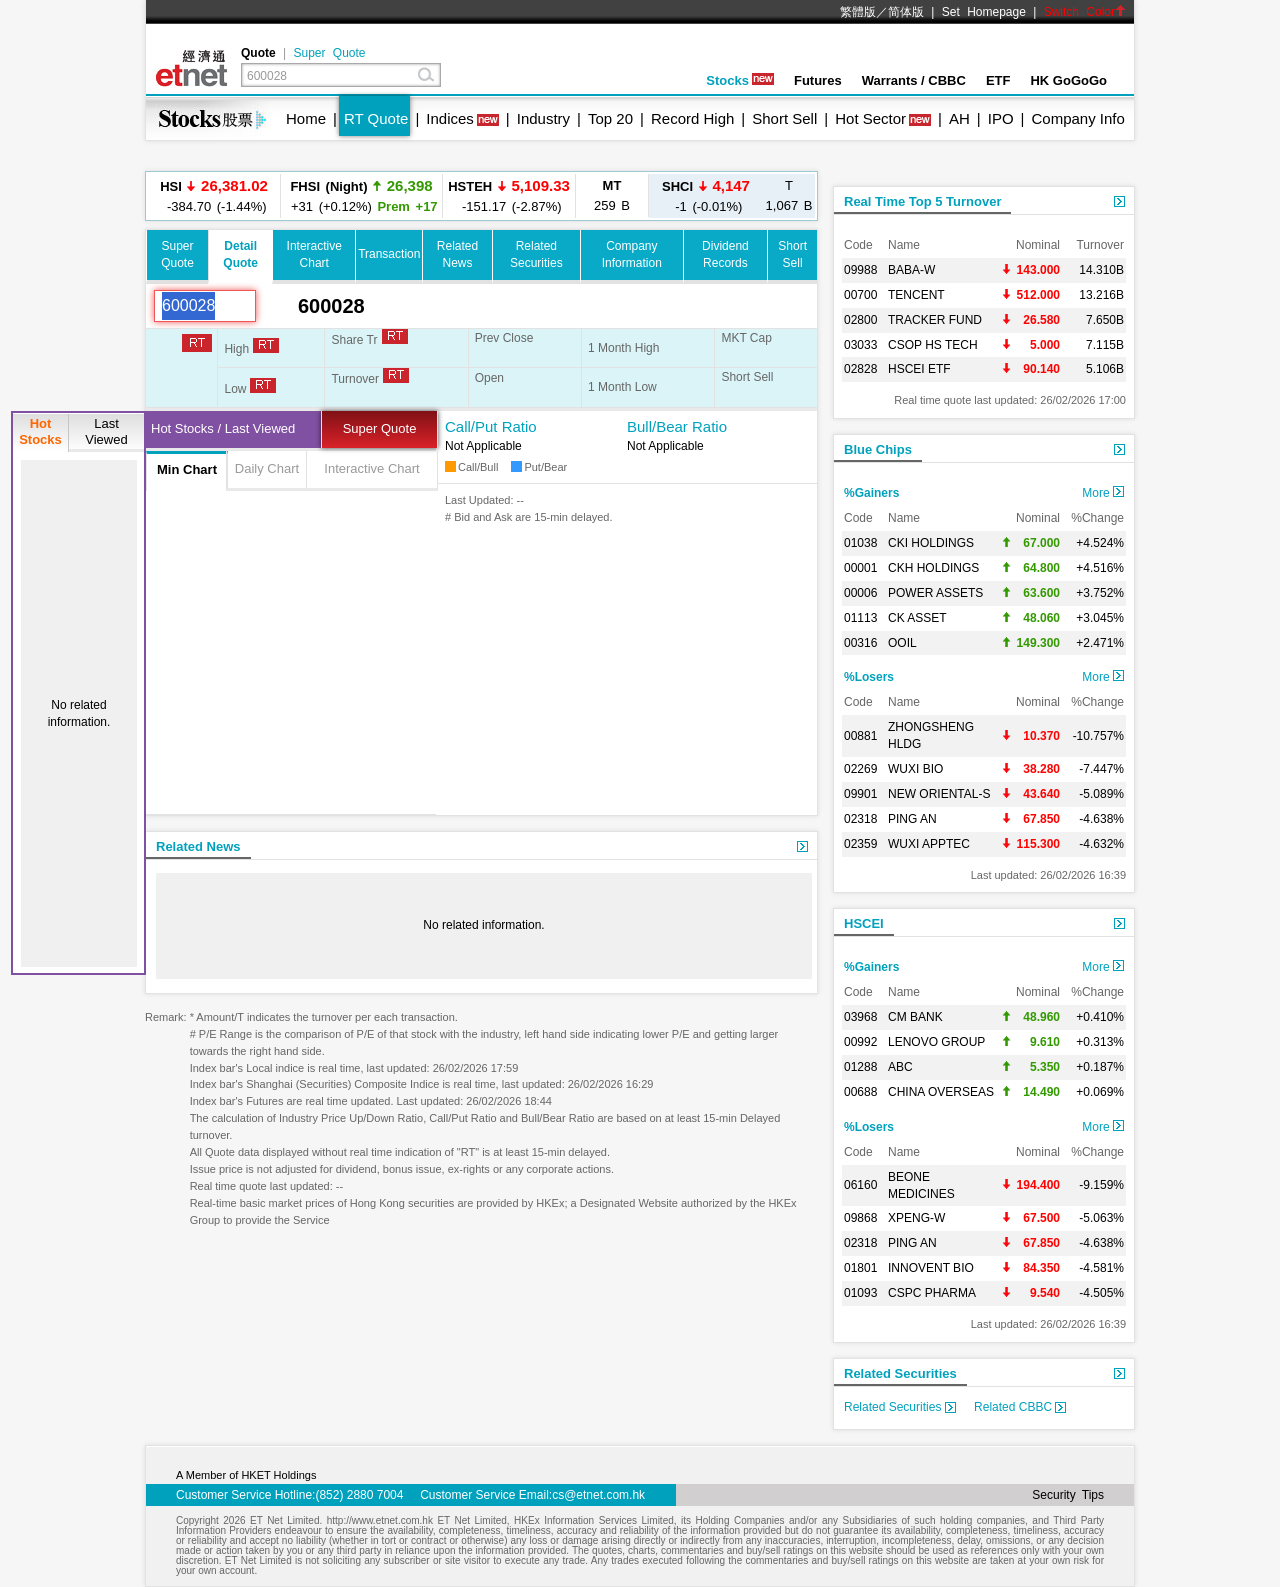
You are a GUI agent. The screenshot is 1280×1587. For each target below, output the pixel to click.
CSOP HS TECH (933, 345)
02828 (860, 369)
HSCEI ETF (919, 369)
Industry (543, 118)
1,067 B (789, 195)
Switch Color (1085, 12)
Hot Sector (870, 118)
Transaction (389, 254)
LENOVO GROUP (936, 1042)
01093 (860, 1293)
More (1103, 493)
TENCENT (916, 295)
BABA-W (911, 270)
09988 (860, 270)
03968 (860, 1017)
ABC (900, 1067)
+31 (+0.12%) (361, 195)
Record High (692, 118)
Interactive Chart (371, 468)
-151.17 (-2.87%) (509, 195)
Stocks (740, 80)
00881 (860, 736)
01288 (860, 1067)
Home (306, 118)
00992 (860, 1042)
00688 (860, 1092)
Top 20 (610, 118)
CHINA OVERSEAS (941, 1092)
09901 (860, 794)
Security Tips (1068, 1495)
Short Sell (784, 118)
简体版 (906, 12)
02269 (860, 769)
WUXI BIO (915, 769)
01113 (860, 618)
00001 (860, 568)
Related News (198, 846)
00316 (860, 643)
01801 (860, 1268)
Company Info (1077, 118)
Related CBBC (1020, 1407)
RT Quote (376, 118)
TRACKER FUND (935, 320)
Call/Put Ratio (491, 426)
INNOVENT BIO (931, 1268)
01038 (860, 543)
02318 (860, 819)
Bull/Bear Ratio (677, 426)
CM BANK (915, 1017)
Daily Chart (267, 468)
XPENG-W (916, 1218)
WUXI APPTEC (929, 844)
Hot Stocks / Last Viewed (223, 428)
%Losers (869, 677)
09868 (860, 1218)
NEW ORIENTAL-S (939, 794)
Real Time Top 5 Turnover (922, 201)
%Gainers (871, 493)
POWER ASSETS (935, 593)
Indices (450, 118)
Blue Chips (878, 449)
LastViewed (106, 431)
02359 (860, 844)
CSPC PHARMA (932, 1293)
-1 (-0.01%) (706, 195)
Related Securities (900, 1373)
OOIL (902, 643)
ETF (998, 80)
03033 (860, 345)
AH (959, 118)
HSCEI (864, 923)
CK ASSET (917, 618)
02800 (860, 320)
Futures (818, 80)
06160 (860, 1185)
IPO (1001, 118)
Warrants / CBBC (914, 80)
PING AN (912, 819)
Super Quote (329, 53)
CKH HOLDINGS (933, 568)
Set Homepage (984, 12)
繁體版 (858, 12)
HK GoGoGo (1068, 80)
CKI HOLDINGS (931, 543)
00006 (860, 593)
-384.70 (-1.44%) (214, 195)
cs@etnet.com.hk (598, 1495)
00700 (860, 295)
